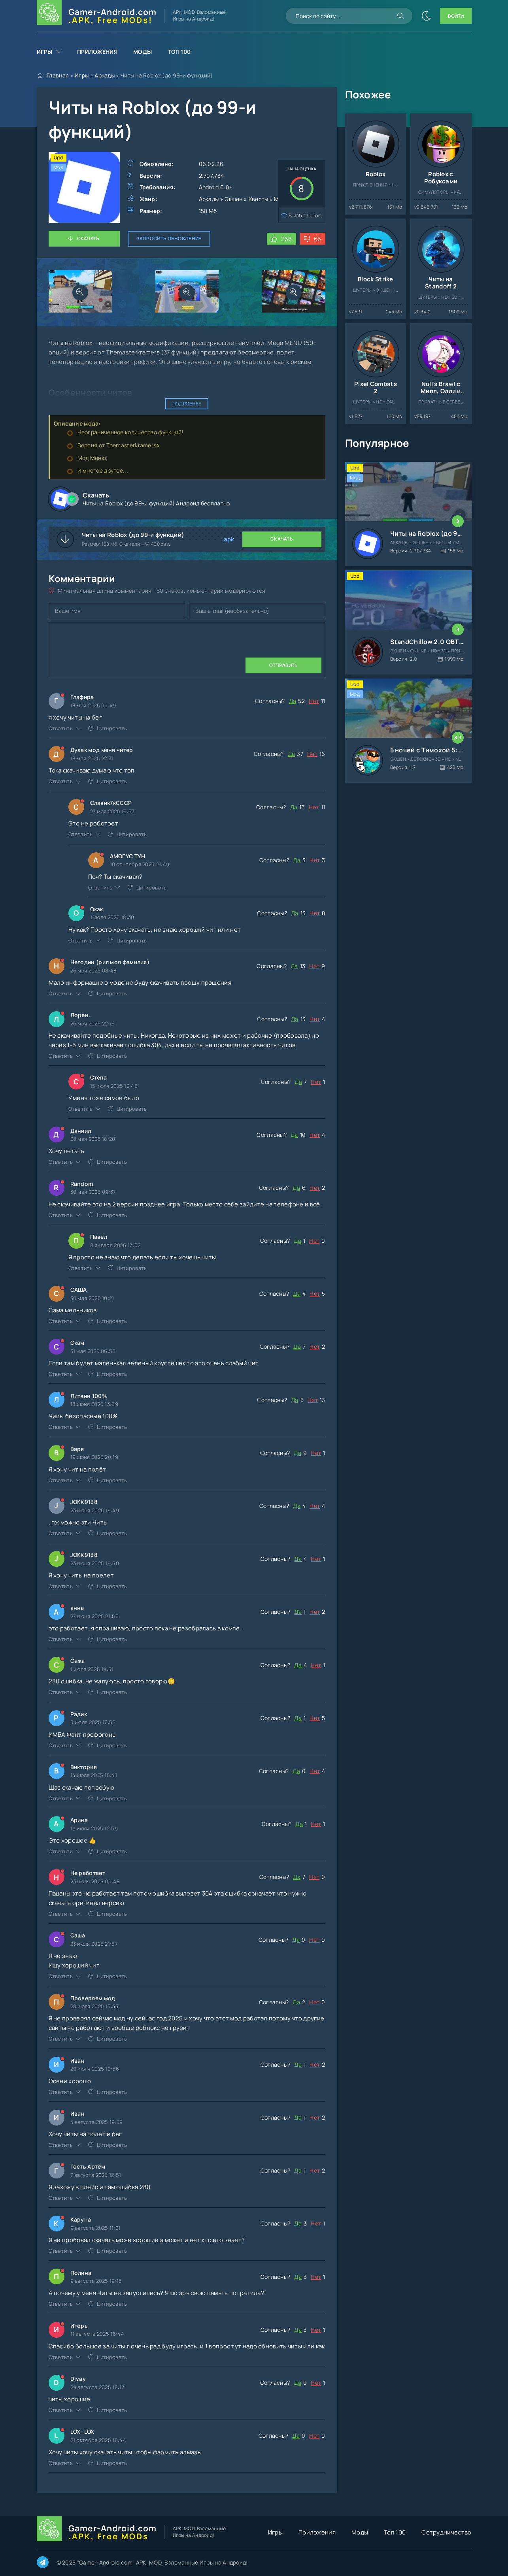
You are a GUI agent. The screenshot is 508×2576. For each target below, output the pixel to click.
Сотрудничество (446, 2532)
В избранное (305, 215)
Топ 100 (179, 51)
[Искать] (400, 16)
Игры (45, 51)
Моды (142, 51)
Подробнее (187, 403)
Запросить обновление (169, 238)
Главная (58, 75)
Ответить (61, 728)
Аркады (104, 75)
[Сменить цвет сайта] (426, 16)
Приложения (97, 51)
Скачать (88, 238)
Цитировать (112, 728)
